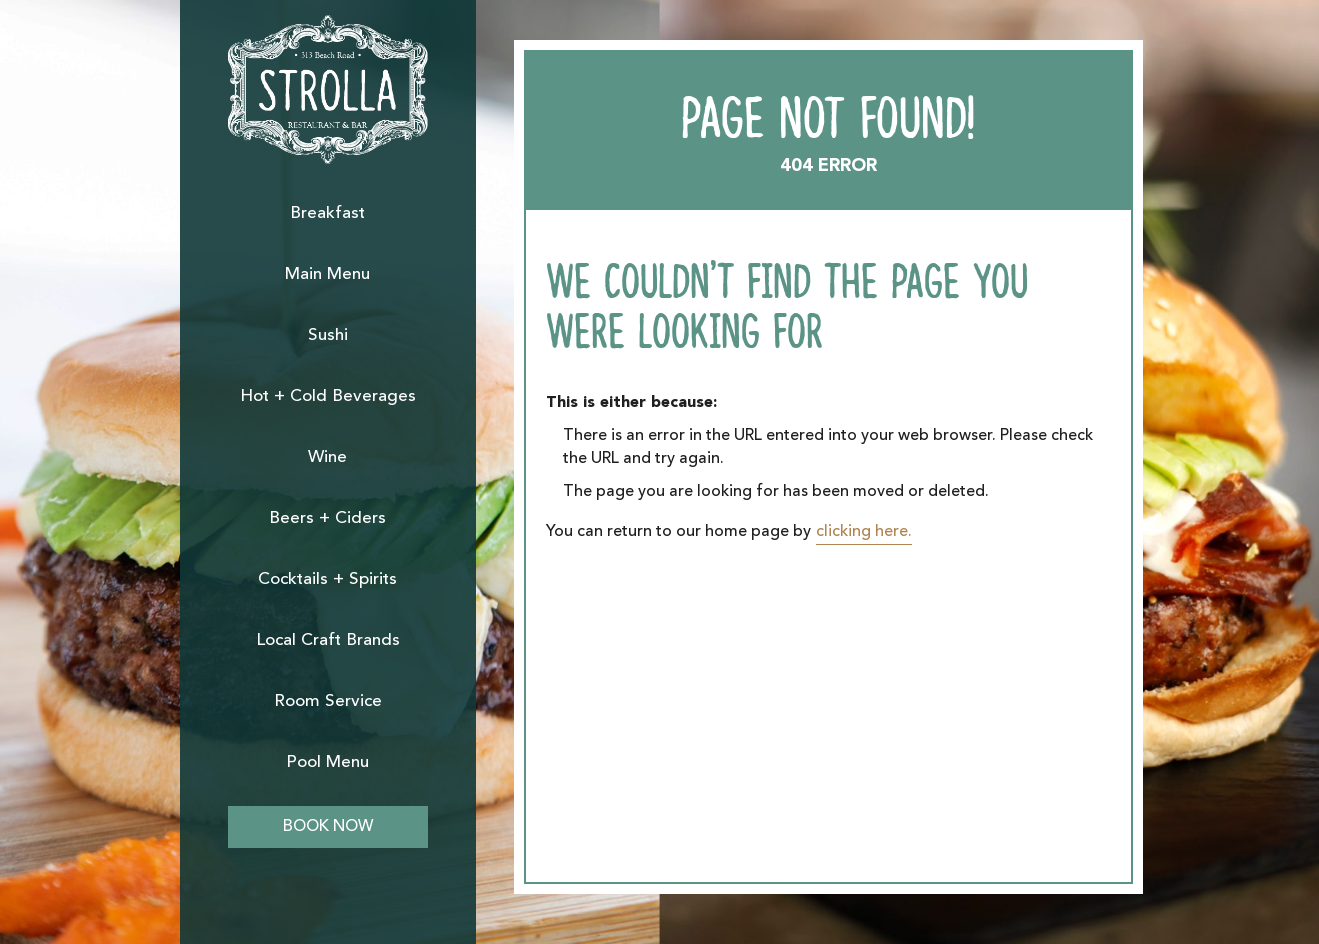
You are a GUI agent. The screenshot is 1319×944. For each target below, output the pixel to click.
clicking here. (864, 532)
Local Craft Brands (328, 640)
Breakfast (327, 213)
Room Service (328, 701)
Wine (327, 457)
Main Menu (327, 274)
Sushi (328, 335)
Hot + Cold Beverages (328, 396)
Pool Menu (327, 762)
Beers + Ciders (327, 518)
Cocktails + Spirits (327, 579)
